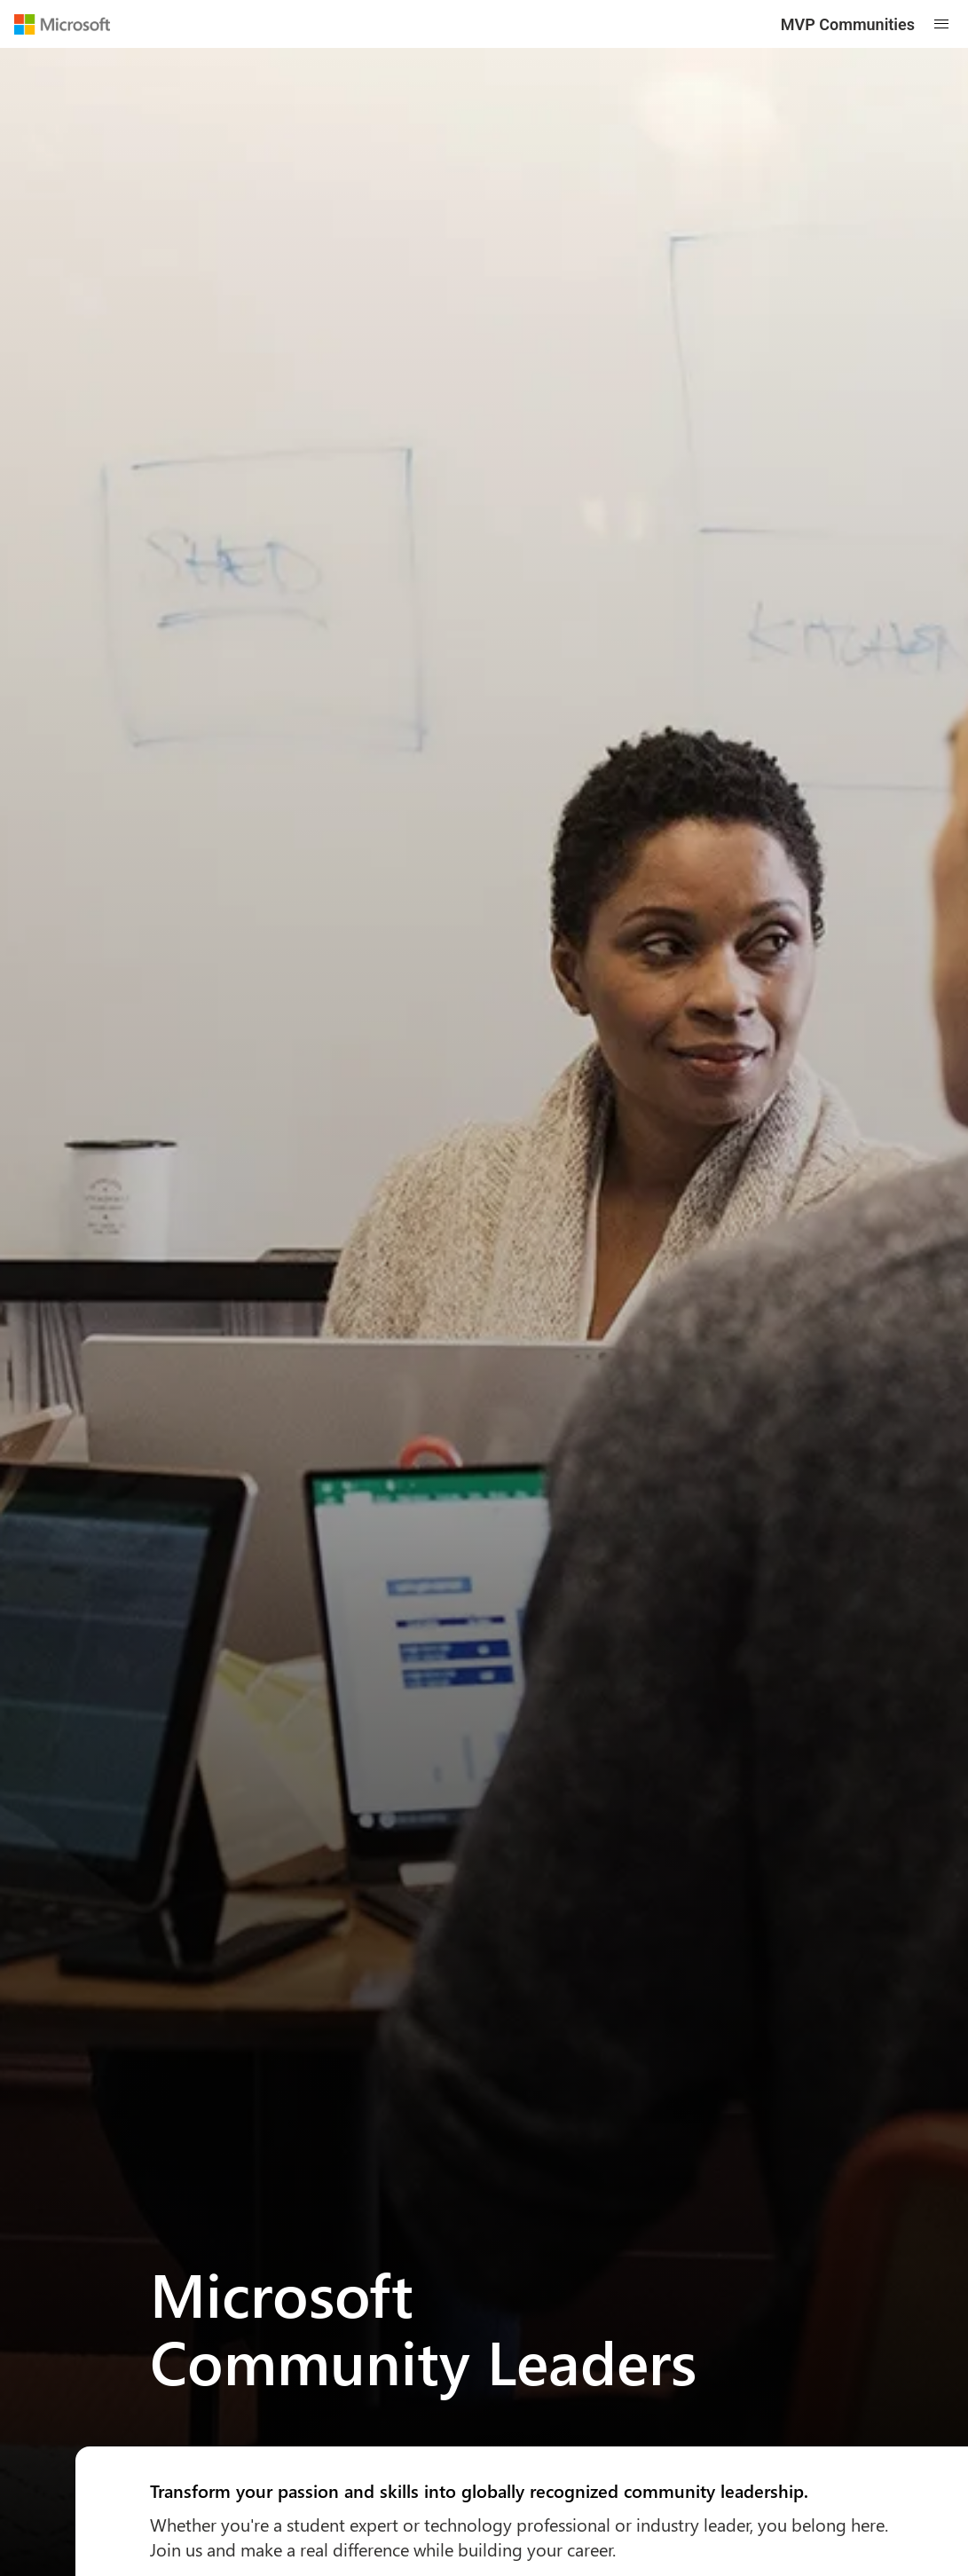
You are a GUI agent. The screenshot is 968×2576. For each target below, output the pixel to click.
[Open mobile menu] (941, 24)
